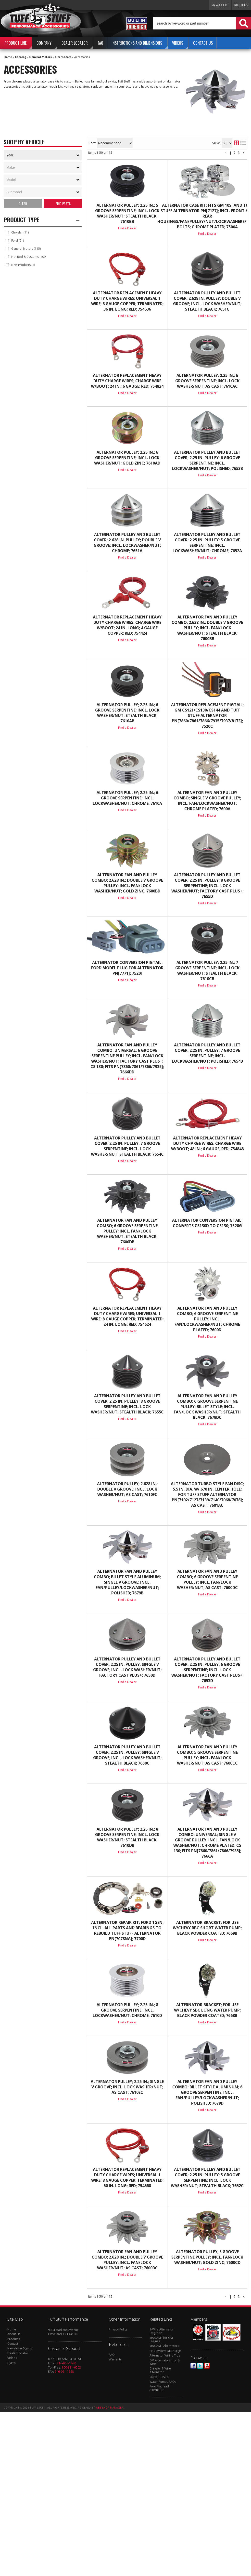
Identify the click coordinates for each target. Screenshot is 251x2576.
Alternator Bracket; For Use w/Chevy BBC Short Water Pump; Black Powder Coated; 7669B (207, 1928)
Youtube (207, 2366)
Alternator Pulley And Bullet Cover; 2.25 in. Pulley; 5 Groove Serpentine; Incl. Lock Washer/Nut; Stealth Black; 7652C (207, 2177)
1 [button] (230, 2296)
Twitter (200, 2366)
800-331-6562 (71, 2367)
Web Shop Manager (109, 2407)
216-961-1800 (66, 2363)
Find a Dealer (127, 1419)
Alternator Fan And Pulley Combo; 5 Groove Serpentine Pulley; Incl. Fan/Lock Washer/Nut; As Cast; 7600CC (207, 1755)
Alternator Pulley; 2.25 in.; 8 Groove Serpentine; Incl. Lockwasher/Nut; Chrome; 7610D (127, 2010)
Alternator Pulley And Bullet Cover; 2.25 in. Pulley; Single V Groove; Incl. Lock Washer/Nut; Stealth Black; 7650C (127, 1755)
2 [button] (234, 2296)
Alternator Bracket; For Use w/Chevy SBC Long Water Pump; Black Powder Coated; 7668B (207, 2010)
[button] (226, 2296)
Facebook (193, 2366)
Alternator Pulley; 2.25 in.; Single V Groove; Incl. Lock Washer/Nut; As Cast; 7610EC (127, 2087)
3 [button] (238, 2296)
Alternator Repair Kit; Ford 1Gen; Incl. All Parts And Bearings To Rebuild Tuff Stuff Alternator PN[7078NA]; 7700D (127, 1930)
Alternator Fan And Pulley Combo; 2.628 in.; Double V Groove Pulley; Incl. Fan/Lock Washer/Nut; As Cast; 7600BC (127, 2260)
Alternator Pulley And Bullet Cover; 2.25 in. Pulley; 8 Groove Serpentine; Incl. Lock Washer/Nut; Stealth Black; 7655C (127, 1404)
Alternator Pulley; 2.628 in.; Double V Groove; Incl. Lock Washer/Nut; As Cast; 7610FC (127, 1489)
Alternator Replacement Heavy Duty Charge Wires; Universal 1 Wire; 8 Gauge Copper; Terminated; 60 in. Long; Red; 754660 (127, 2177)
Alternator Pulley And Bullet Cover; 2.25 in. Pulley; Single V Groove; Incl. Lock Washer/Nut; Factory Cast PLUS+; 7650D (127, 1667)
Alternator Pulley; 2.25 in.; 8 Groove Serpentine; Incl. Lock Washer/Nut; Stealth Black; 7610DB (127, 1837)
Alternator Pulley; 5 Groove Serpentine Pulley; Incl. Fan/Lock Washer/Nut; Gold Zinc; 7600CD (207, 2257)
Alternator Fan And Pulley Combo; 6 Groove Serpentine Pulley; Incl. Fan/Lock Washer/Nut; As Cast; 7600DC (207, 1579)
